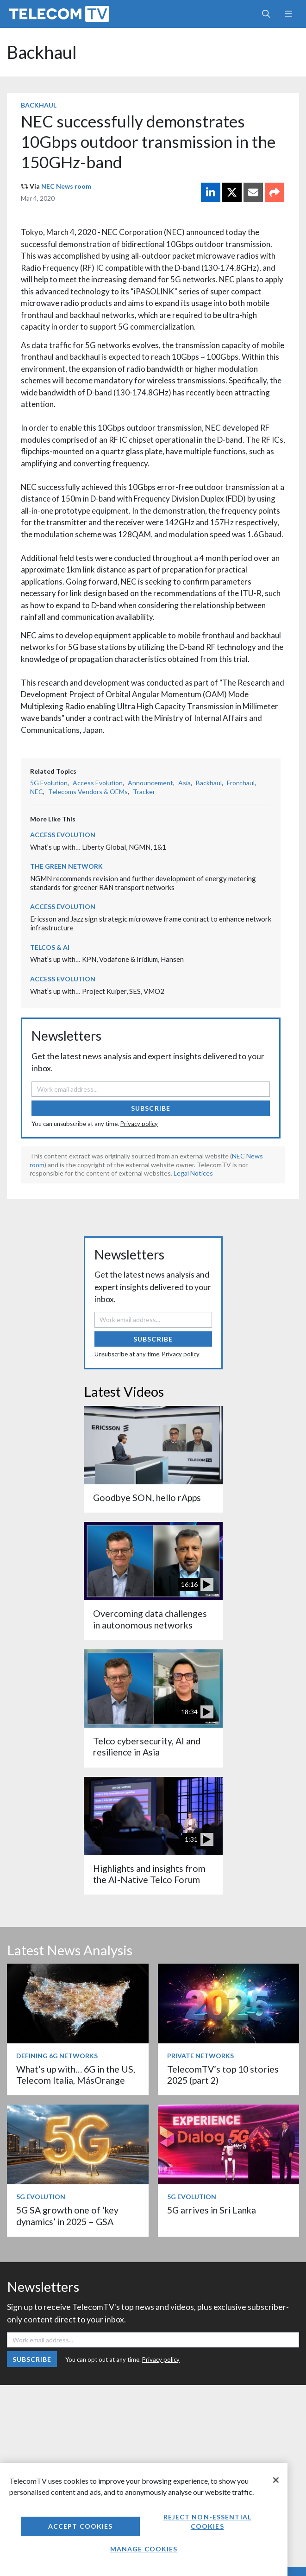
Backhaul (42, 52)
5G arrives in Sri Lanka (211, 2210)
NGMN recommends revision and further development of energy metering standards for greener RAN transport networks (143, 882)
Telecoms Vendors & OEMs (88, 791)
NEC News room (66, 186)
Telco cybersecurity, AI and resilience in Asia (146, 1746)
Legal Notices (193, 1173)
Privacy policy (139, 1123)
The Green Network (66, 866)
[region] (143, 2519)
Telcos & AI (49, 947)
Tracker (144, 791)
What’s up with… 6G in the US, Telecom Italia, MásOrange (75, 2075)
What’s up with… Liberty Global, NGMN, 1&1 (98, 847)
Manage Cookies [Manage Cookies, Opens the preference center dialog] (144, 2549)
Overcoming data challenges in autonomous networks (150, 1619)
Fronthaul (241, 783)
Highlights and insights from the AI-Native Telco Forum (149, 1874)
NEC (36, 791)
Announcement (150, 783)
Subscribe (150, 1108)
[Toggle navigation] (288, 14)
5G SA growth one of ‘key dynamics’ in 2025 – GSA (67, 2215)
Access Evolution (98, 783)
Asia (184, 783)
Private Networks (200, 2056)
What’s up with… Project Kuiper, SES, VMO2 (97, 991)
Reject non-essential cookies (207, 2521)
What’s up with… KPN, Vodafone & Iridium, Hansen (107, 959)
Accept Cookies (80, 2526)
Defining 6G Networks (57, 2056)
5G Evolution (49, 783)
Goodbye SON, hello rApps (147, 1497)
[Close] (276, 2480)
